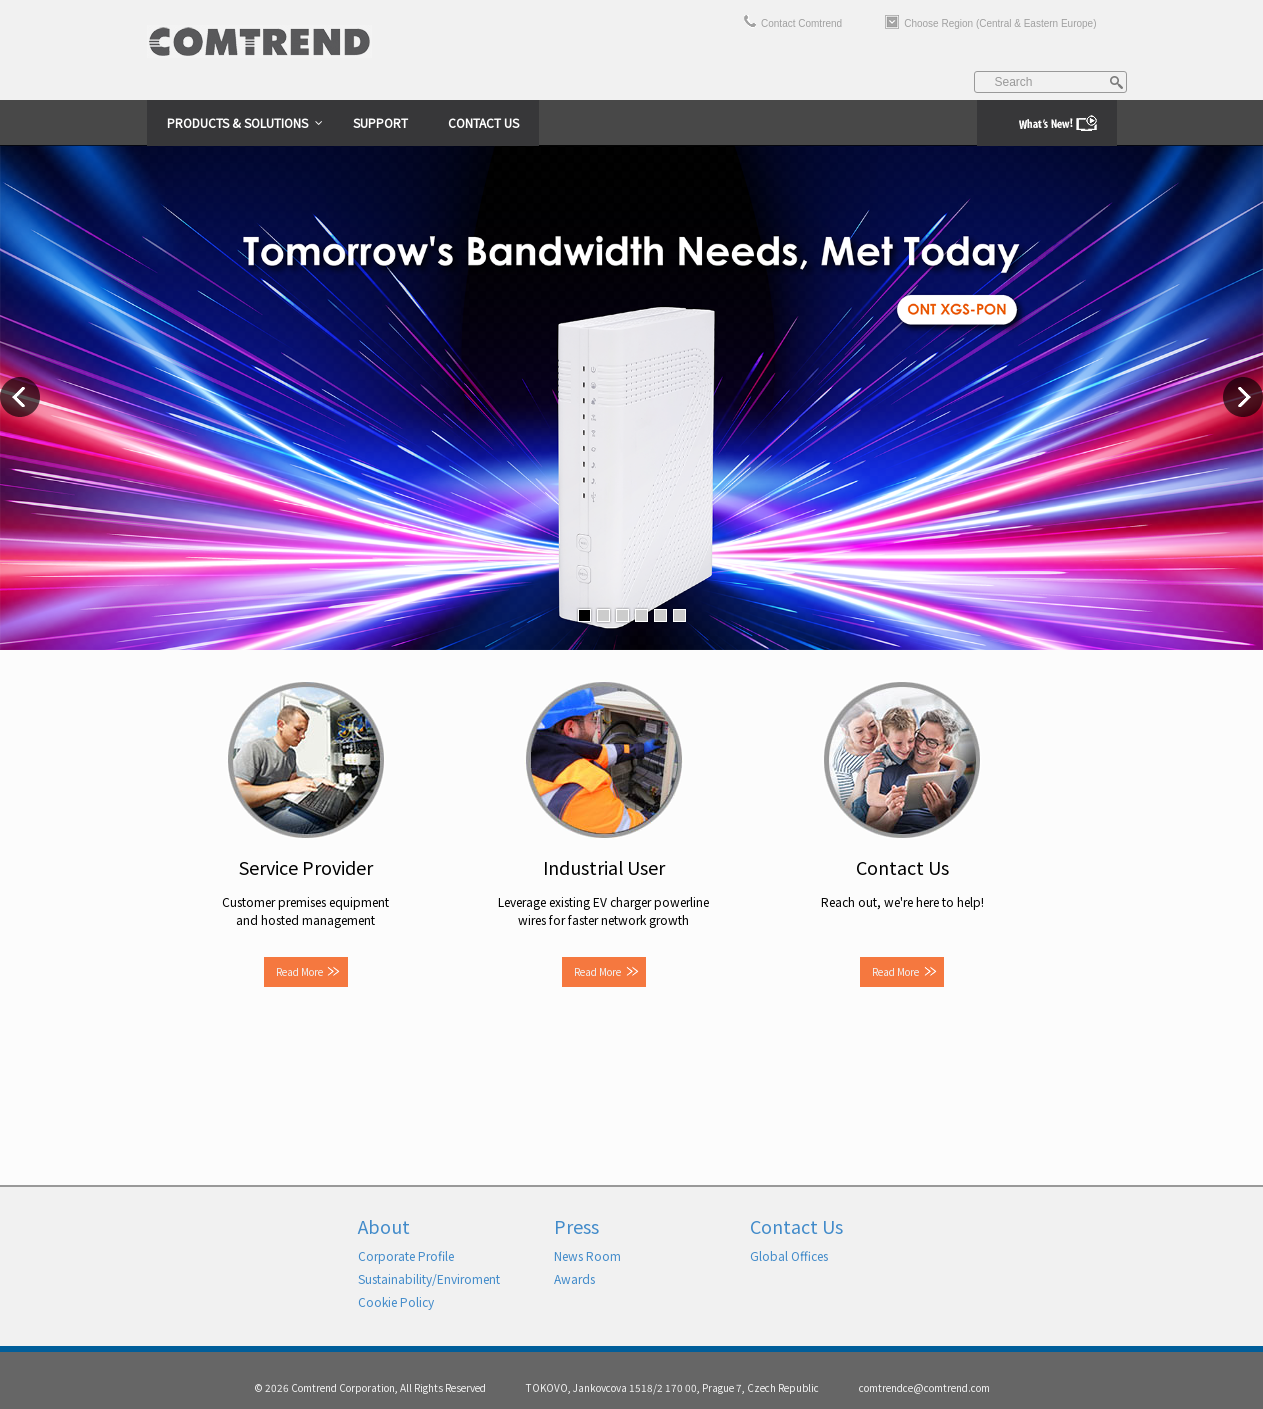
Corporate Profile (406, 1255)
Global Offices (789, 1255)
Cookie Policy (396, 1301)
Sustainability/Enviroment (429, 1278)
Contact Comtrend (801, 23)
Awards (574, 1278)
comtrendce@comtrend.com (924, 1387)
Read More (299, 971)
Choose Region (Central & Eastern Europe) (1000, 23)
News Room (587, 1255)
